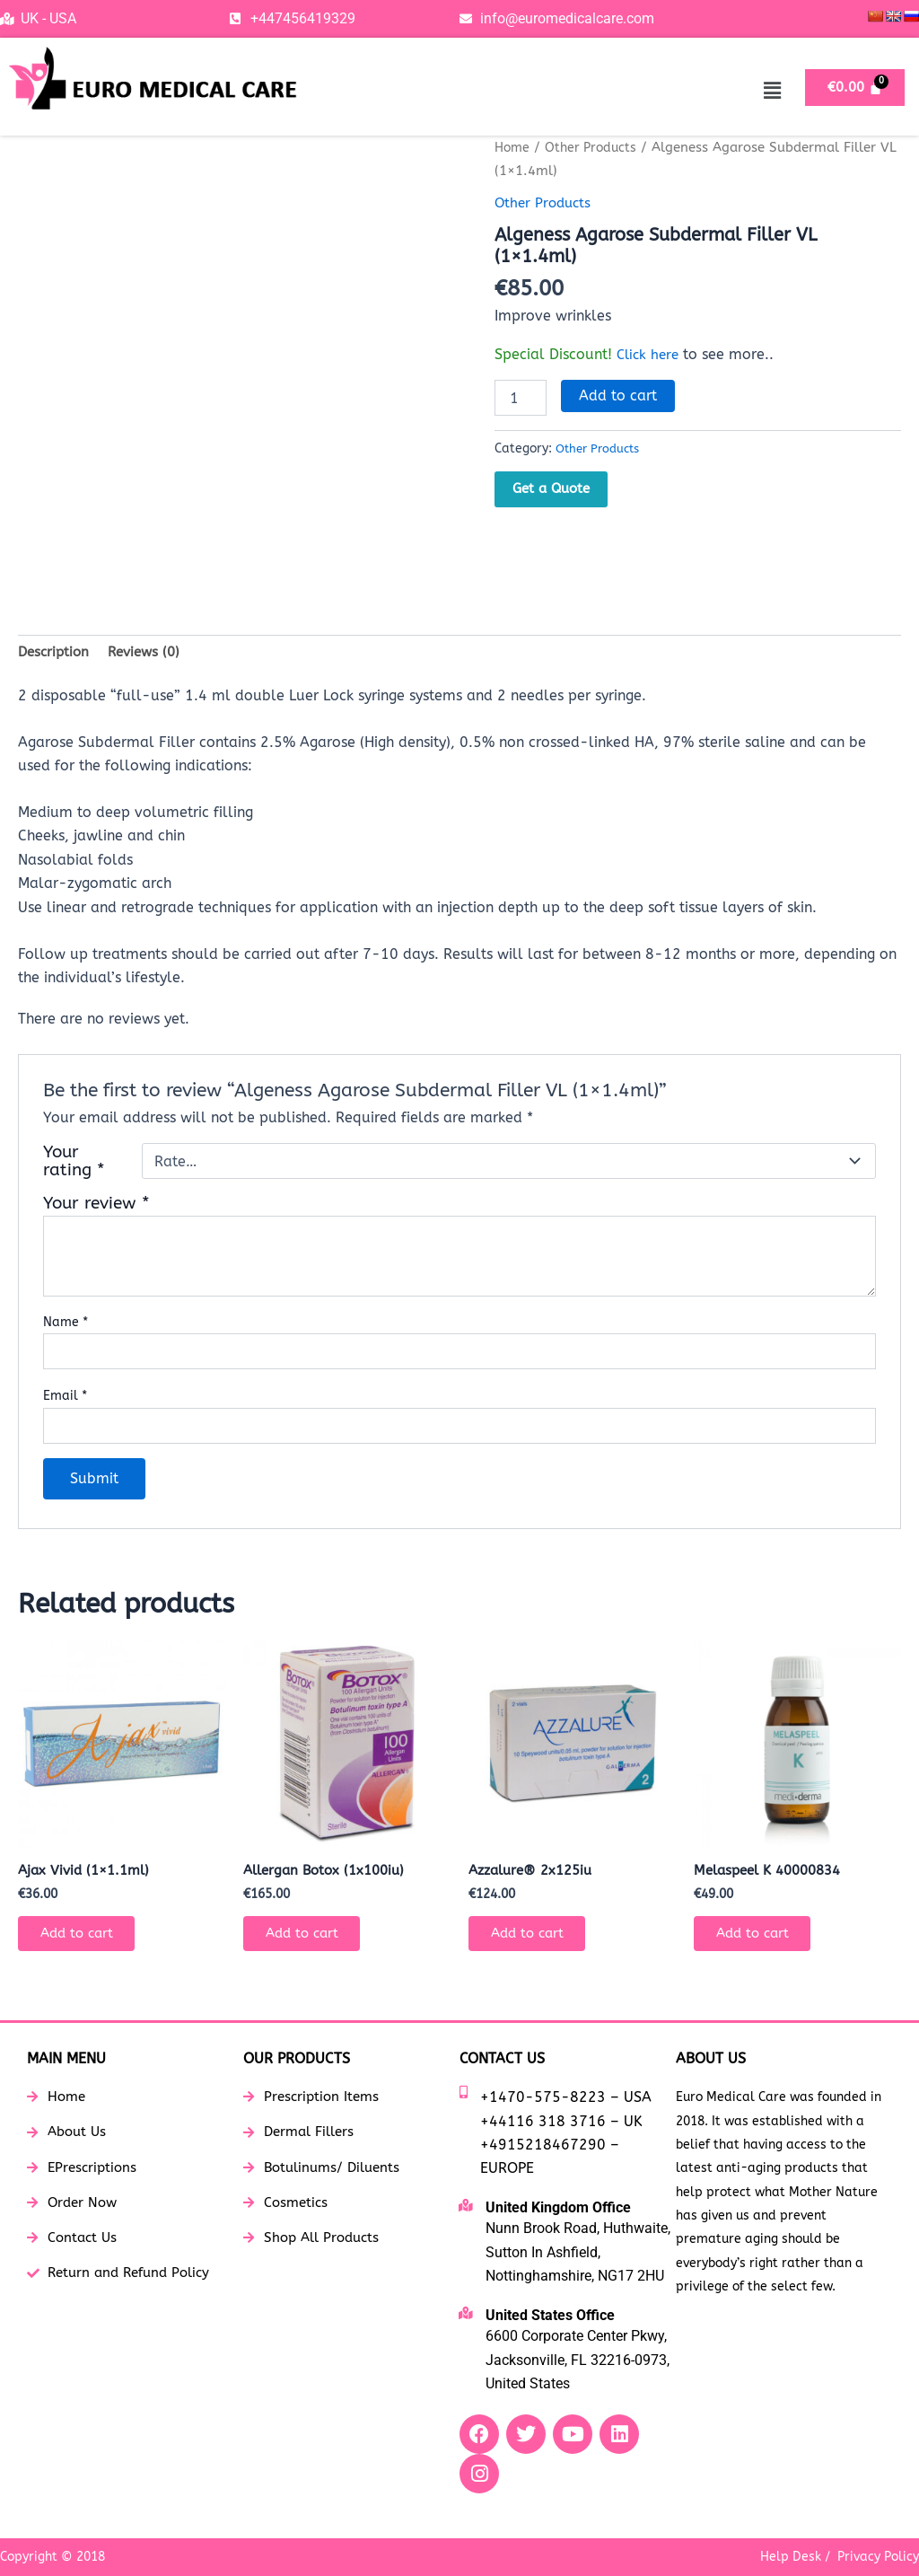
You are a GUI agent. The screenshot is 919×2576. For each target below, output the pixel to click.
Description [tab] (55, 653)
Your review (96, 1206)
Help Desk (790, 2556)
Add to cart (618, 395)
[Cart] (855, 87)
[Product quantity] (521, 398)
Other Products (595, 147)
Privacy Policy (878, 2556)
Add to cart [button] (84, 1941)
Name (65, 1324)
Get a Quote (551, 488)
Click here (650, 354)
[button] (772, 91)
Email (65, 1399)
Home (513, 147)
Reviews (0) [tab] (150, 653)
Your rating (74, 1164)
